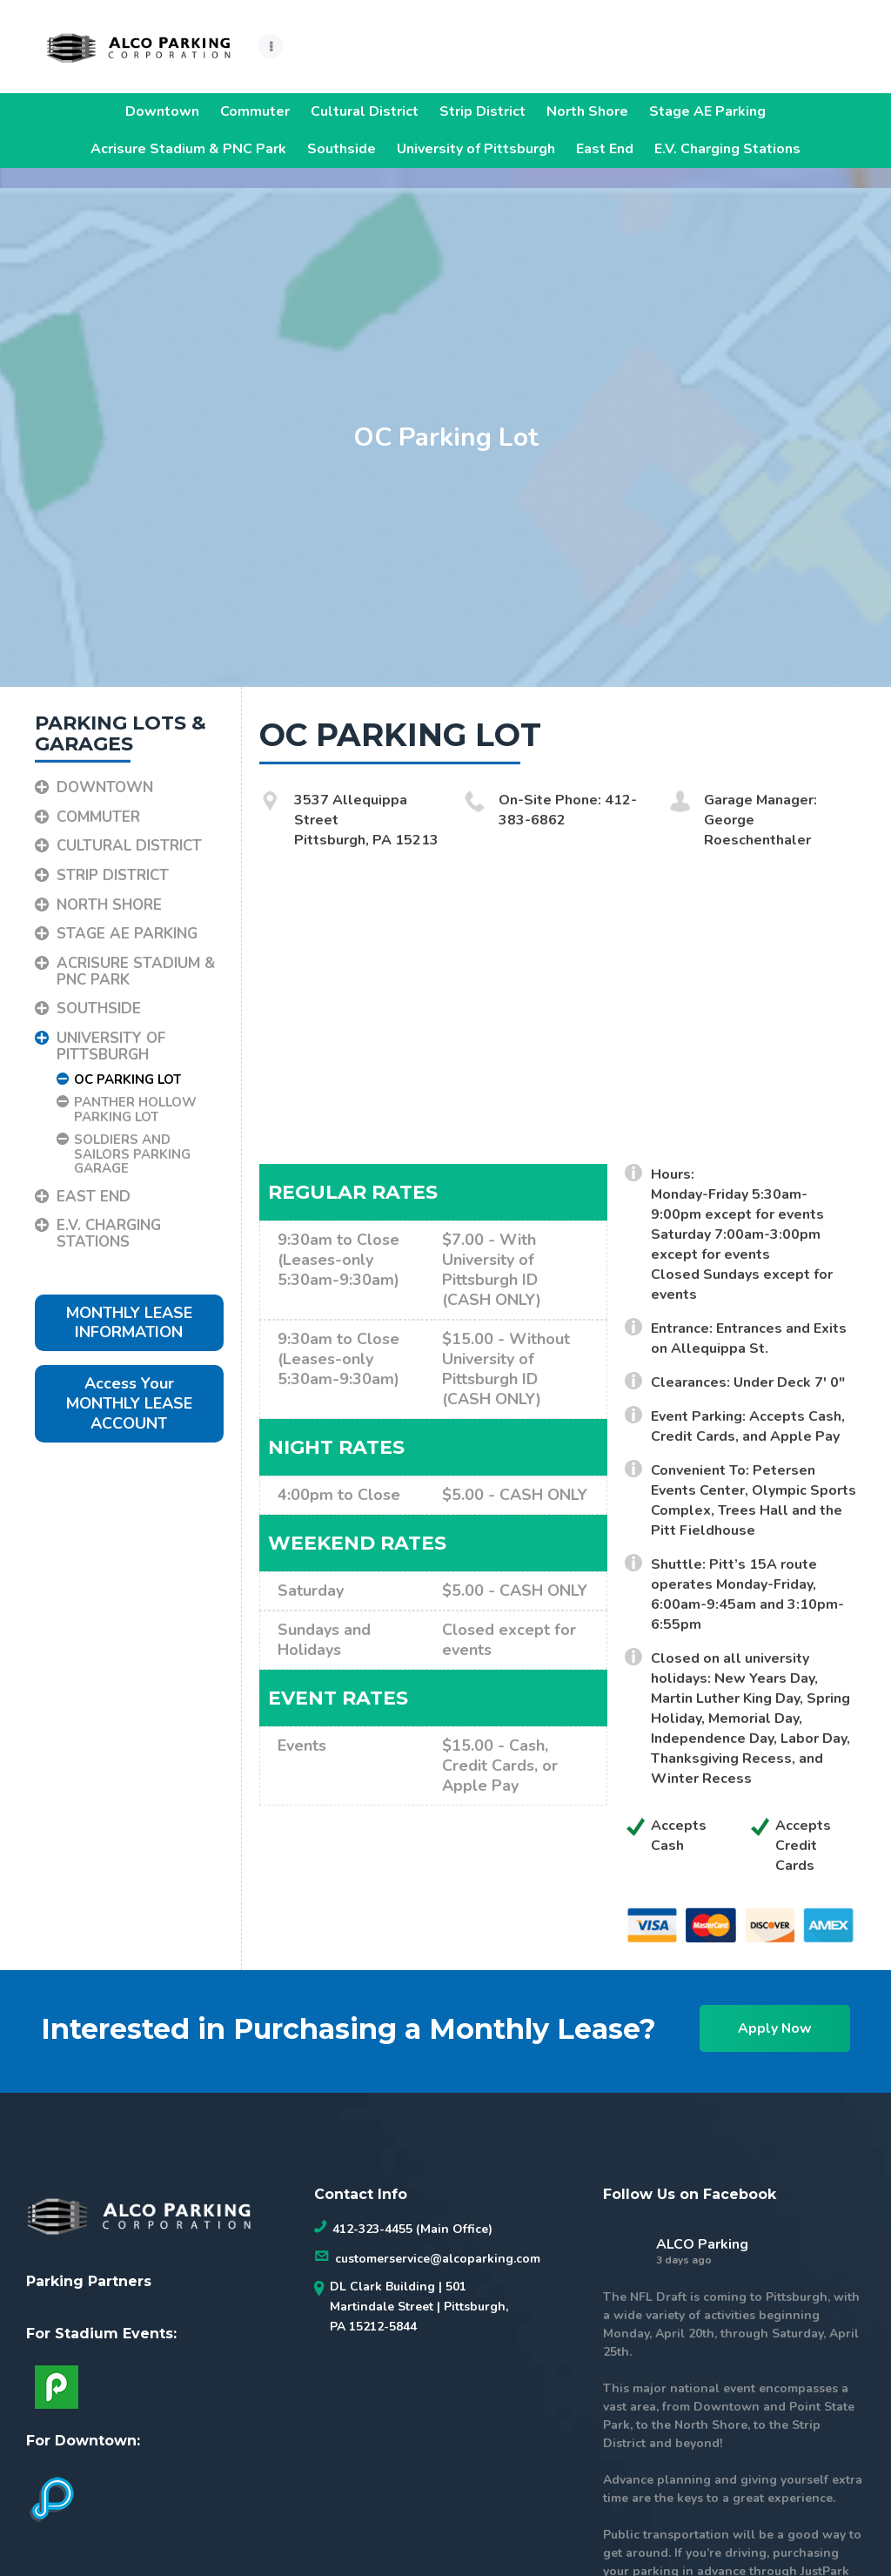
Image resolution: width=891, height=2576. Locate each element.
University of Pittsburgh (476, 148)
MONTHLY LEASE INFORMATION (129, 1302)
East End (604, 148)
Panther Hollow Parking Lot (135, 1089)
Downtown (162, 111)
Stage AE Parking (707, 111)
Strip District (482, 111)
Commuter (255, 111)
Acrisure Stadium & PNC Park (188, 148)
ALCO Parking (702, 2224)
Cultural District (365, 111)
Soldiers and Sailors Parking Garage (132, 1134)
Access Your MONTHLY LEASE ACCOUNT (129, 1384)
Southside (341, 148)
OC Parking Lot (127, 1059)
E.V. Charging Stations (727, 148)
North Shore (587, 111)
